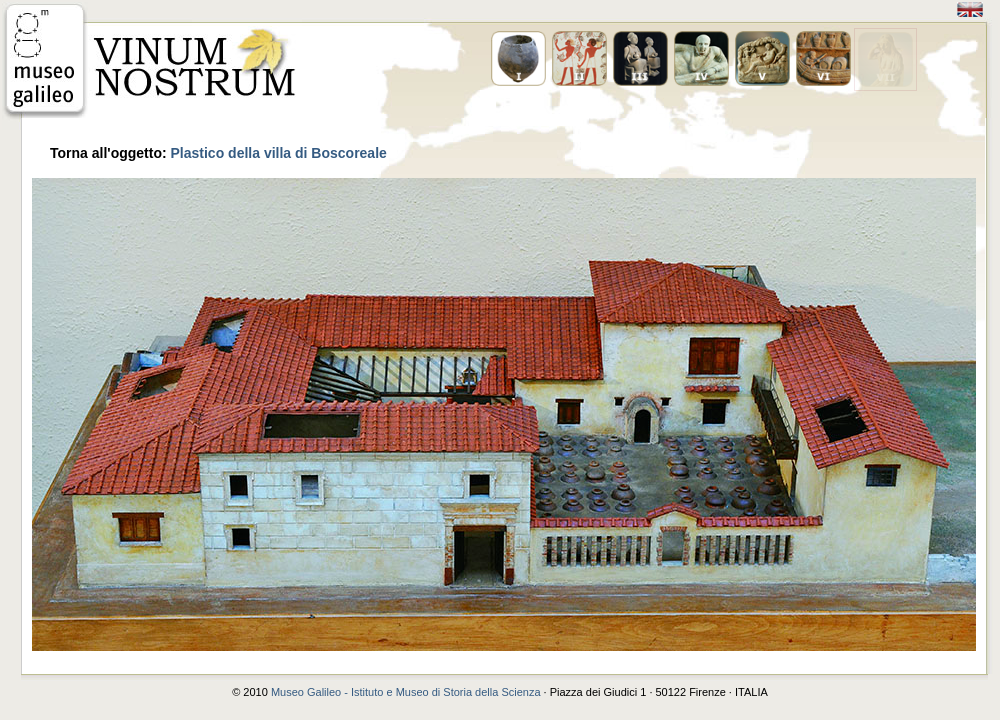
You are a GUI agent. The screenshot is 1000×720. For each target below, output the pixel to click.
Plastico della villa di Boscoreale (279, 153)
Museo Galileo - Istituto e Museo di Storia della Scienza (406, 692)
